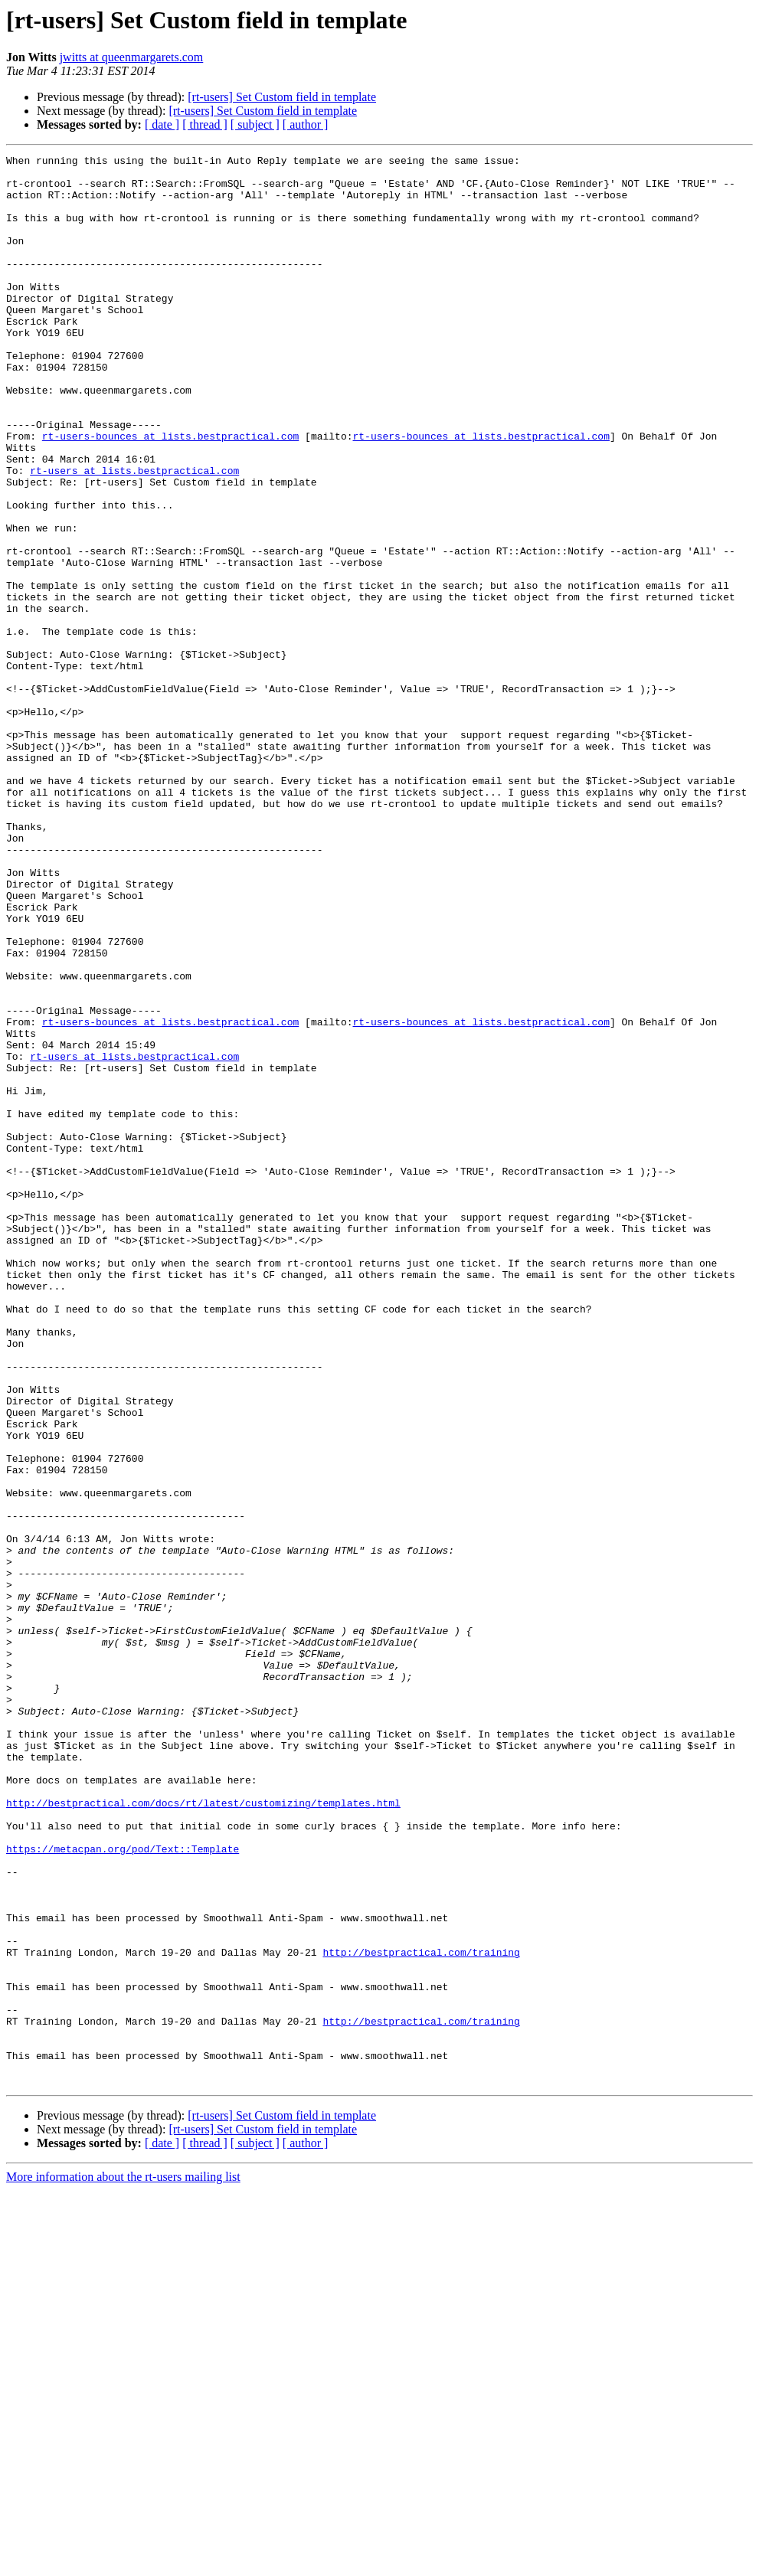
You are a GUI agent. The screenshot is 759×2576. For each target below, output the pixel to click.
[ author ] (306, 124)
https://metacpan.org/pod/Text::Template (122, 2188)
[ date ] (162, 124)
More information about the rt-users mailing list (123, 2562)
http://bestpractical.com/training (420, 2312)
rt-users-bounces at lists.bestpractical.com (170, 493)
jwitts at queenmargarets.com (132, 57)
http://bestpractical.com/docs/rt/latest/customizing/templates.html (203, 2133)
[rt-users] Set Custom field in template (282, 96)
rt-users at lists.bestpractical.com (134, 534)
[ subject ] (255, 124)
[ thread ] (204, 124)
